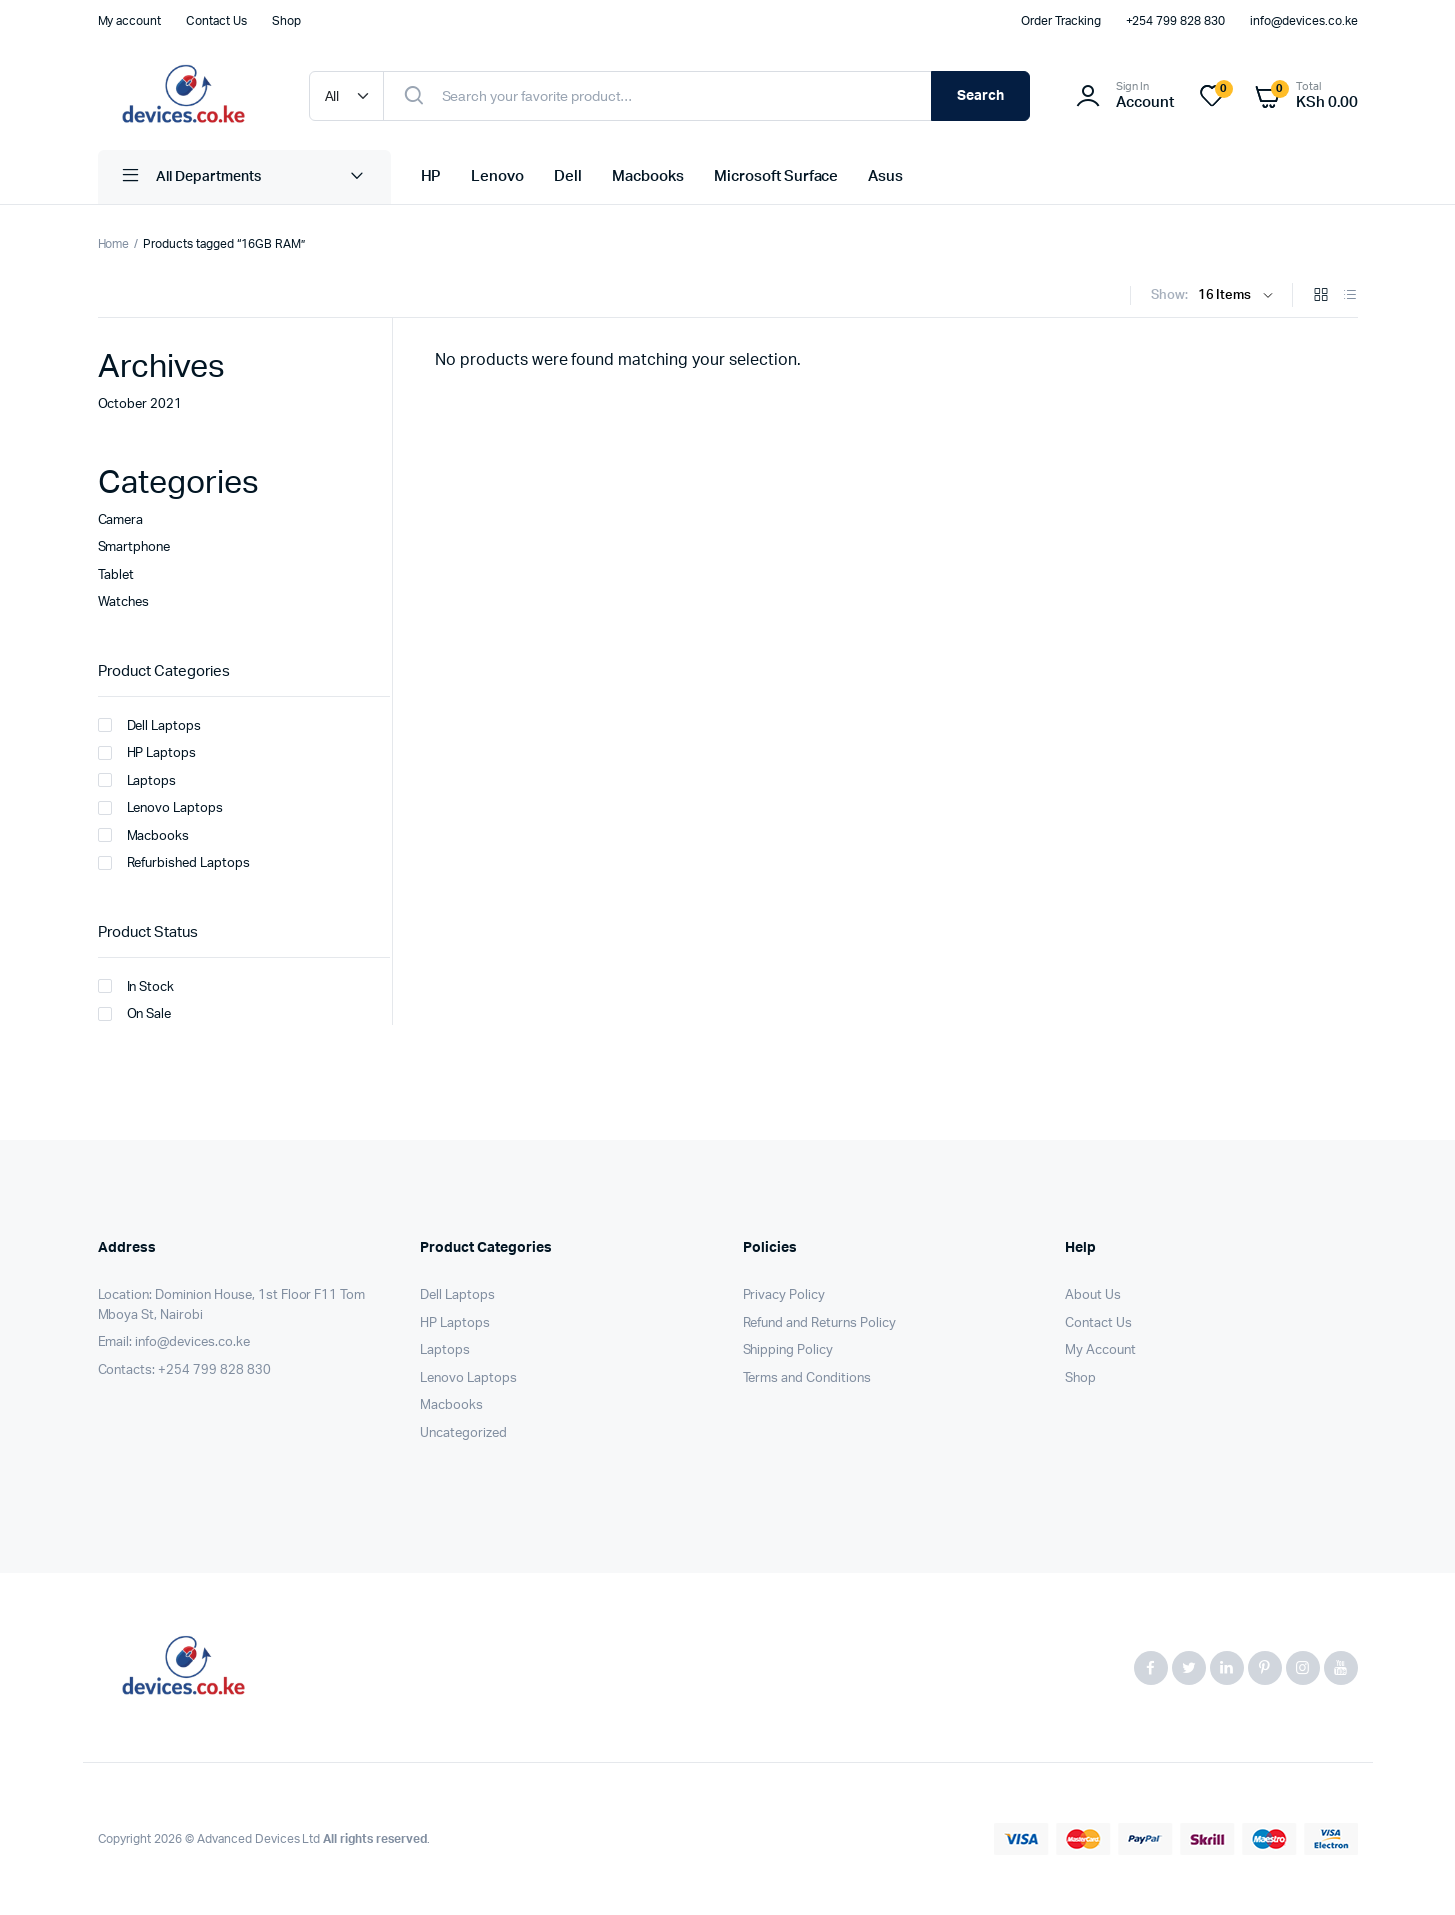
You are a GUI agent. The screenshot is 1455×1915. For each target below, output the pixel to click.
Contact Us (216, 21)
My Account (1100, 1350)
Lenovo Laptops (161, 808)
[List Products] (1350, 296)
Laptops (137, 780)
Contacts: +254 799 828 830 (184, 1370)
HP (431, 176)
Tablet (116, 575)
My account (130, 21)
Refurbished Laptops (174, 863)
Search (980, 96)
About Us (1093, 1295)
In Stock (136, 986)
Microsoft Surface (776, 176)
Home (114, 244)
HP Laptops (147, 753)
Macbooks (648, 176)
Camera (121, 520)
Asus (885, 176)
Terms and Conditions (807, 1378)
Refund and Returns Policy (819, 1323)
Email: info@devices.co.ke (174, 1342)
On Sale (135, 1014)
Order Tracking (1061, 21)
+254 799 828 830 (1176, 21)
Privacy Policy (784, 1295)
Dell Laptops (150, 725)
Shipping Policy (788, 1350)
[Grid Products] (1321, 296)
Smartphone (134, 547)
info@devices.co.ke (1303, 21)
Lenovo (497, 176)
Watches (124, 602)
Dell (568, 176)
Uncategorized (463, 1433)
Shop (286, 21)
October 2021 (140, 404)
